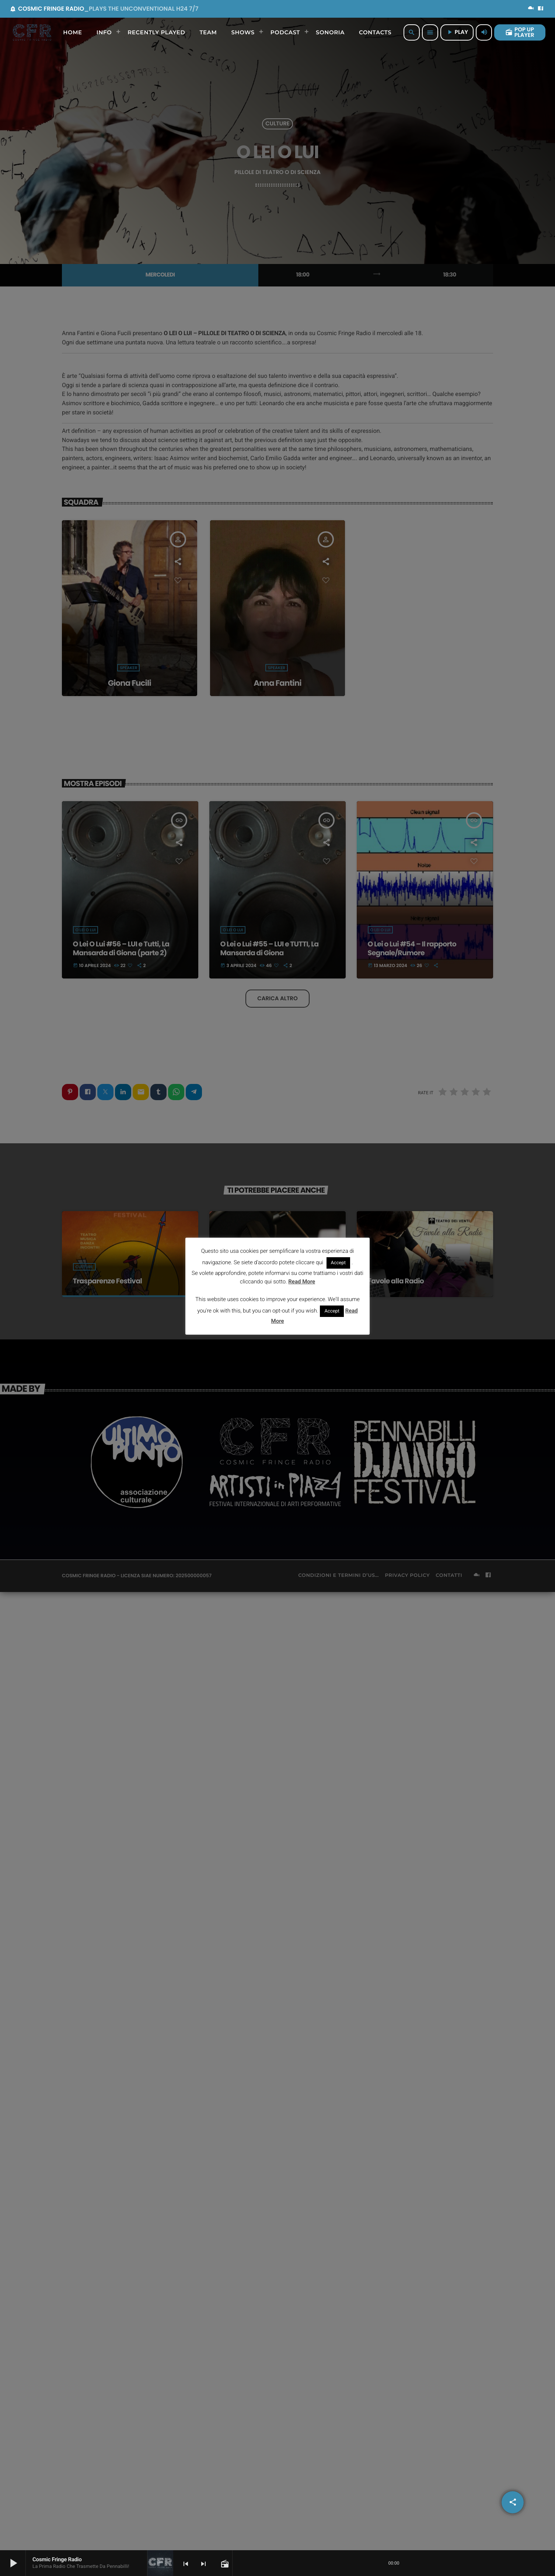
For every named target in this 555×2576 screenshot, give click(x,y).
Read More (301, 1281)
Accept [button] (338, 1263)
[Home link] (32, 32)
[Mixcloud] (531, 8)
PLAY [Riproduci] (457, 32)
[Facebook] (541, 8)
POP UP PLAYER (519, 32)
